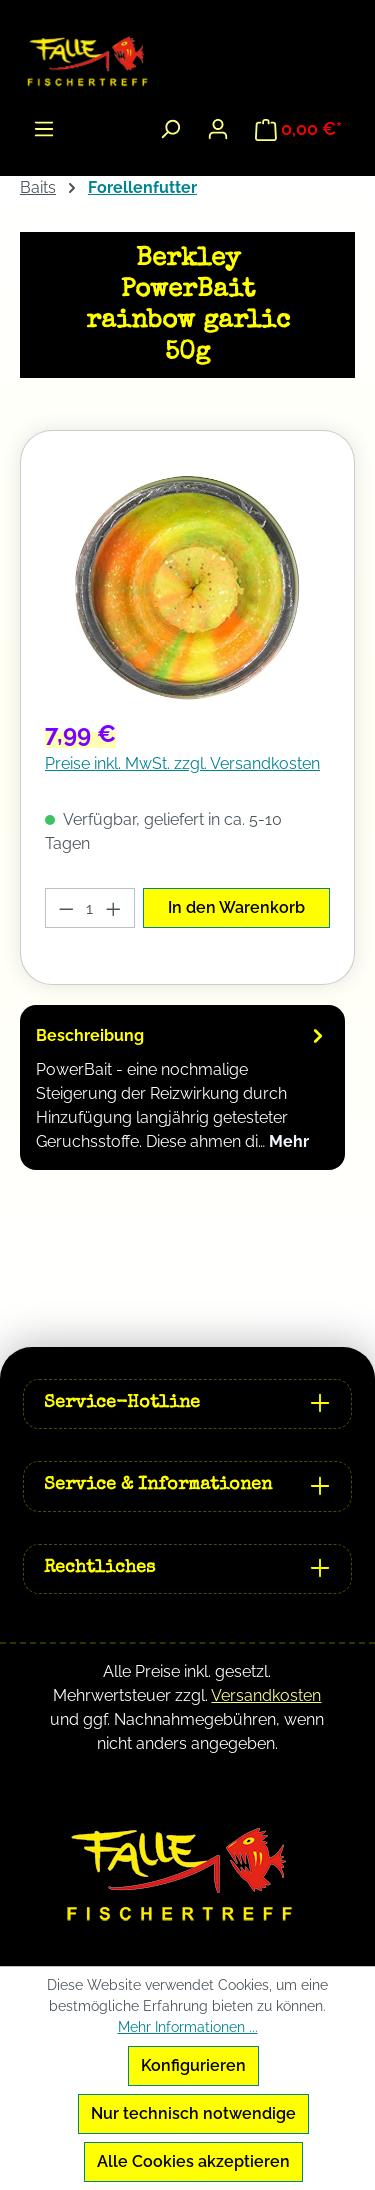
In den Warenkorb (236, 907)
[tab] (182, 1087)
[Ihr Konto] (218, 129)
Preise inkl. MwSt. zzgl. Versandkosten (182, 763)
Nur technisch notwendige (193, 2113)
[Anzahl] (90, 908)
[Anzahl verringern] (66, 908)
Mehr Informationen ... (188, 2027)
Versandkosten (266, 1695)
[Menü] (44, 129)
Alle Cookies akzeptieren (193, 2161)
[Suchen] (170, 129)
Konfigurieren (193, 2065)
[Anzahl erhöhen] (114, 908)
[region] (187, 587)
